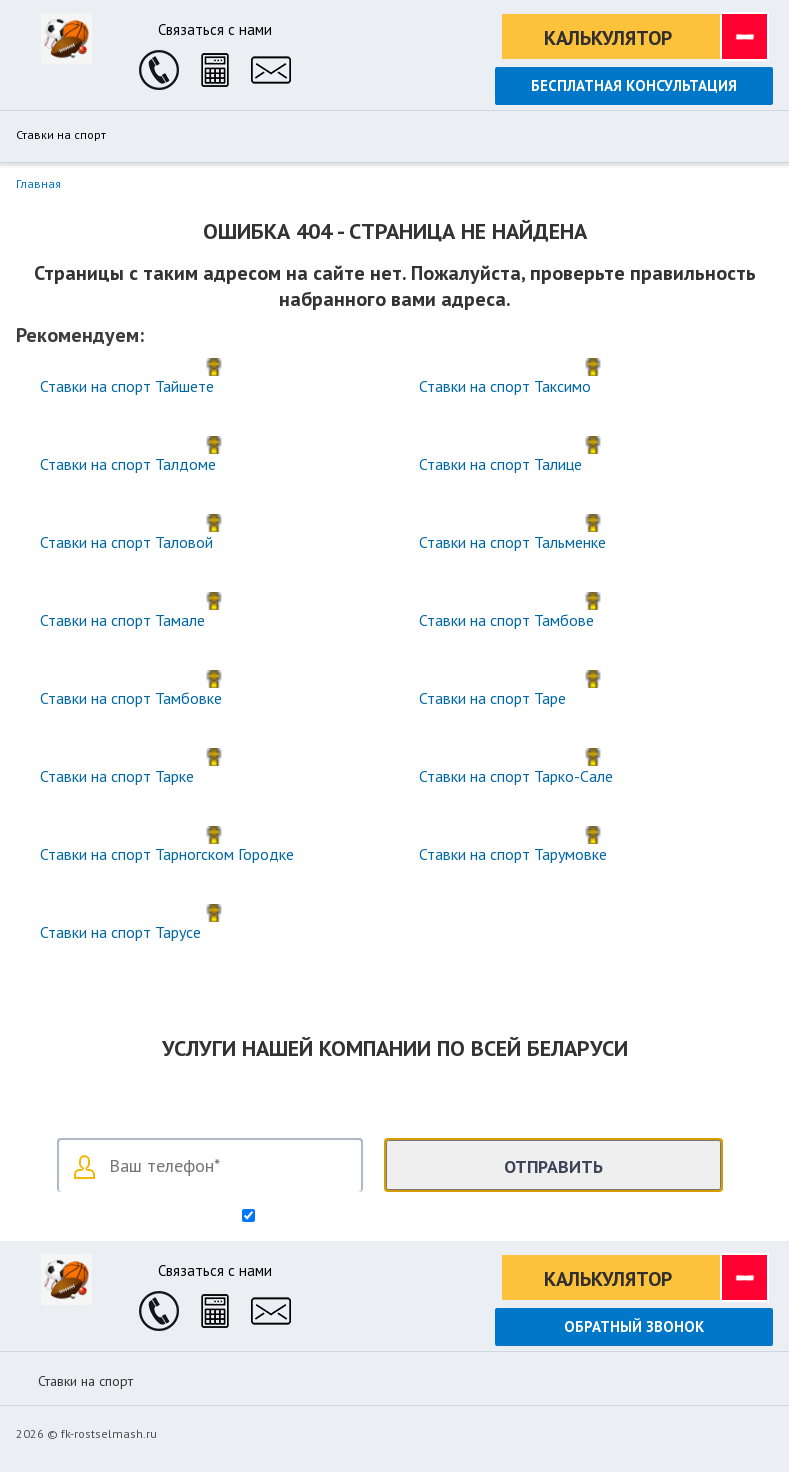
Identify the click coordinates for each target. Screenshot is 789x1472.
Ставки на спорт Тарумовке (513, 854)
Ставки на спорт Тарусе (120, 932)
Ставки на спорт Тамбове (506, 620)
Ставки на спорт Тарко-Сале (516, 776)
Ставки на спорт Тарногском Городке (167, 854)
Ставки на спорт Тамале (122, 620)
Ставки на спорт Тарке (117, 776)
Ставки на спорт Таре (492, 698)
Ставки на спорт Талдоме (128, 464)
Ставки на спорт (61, 135)
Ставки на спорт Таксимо (505, 386)
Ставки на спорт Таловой (126, 542)
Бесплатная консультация (634, 85)
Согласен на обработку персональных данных (403, 1217)
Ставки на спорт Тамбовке (131, 698)
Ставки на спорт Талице (500, 464)
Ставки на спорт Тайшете (127, 386)
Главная (38, 183)
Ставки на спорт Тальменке (512, 542)
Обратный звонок (634, 1326)
